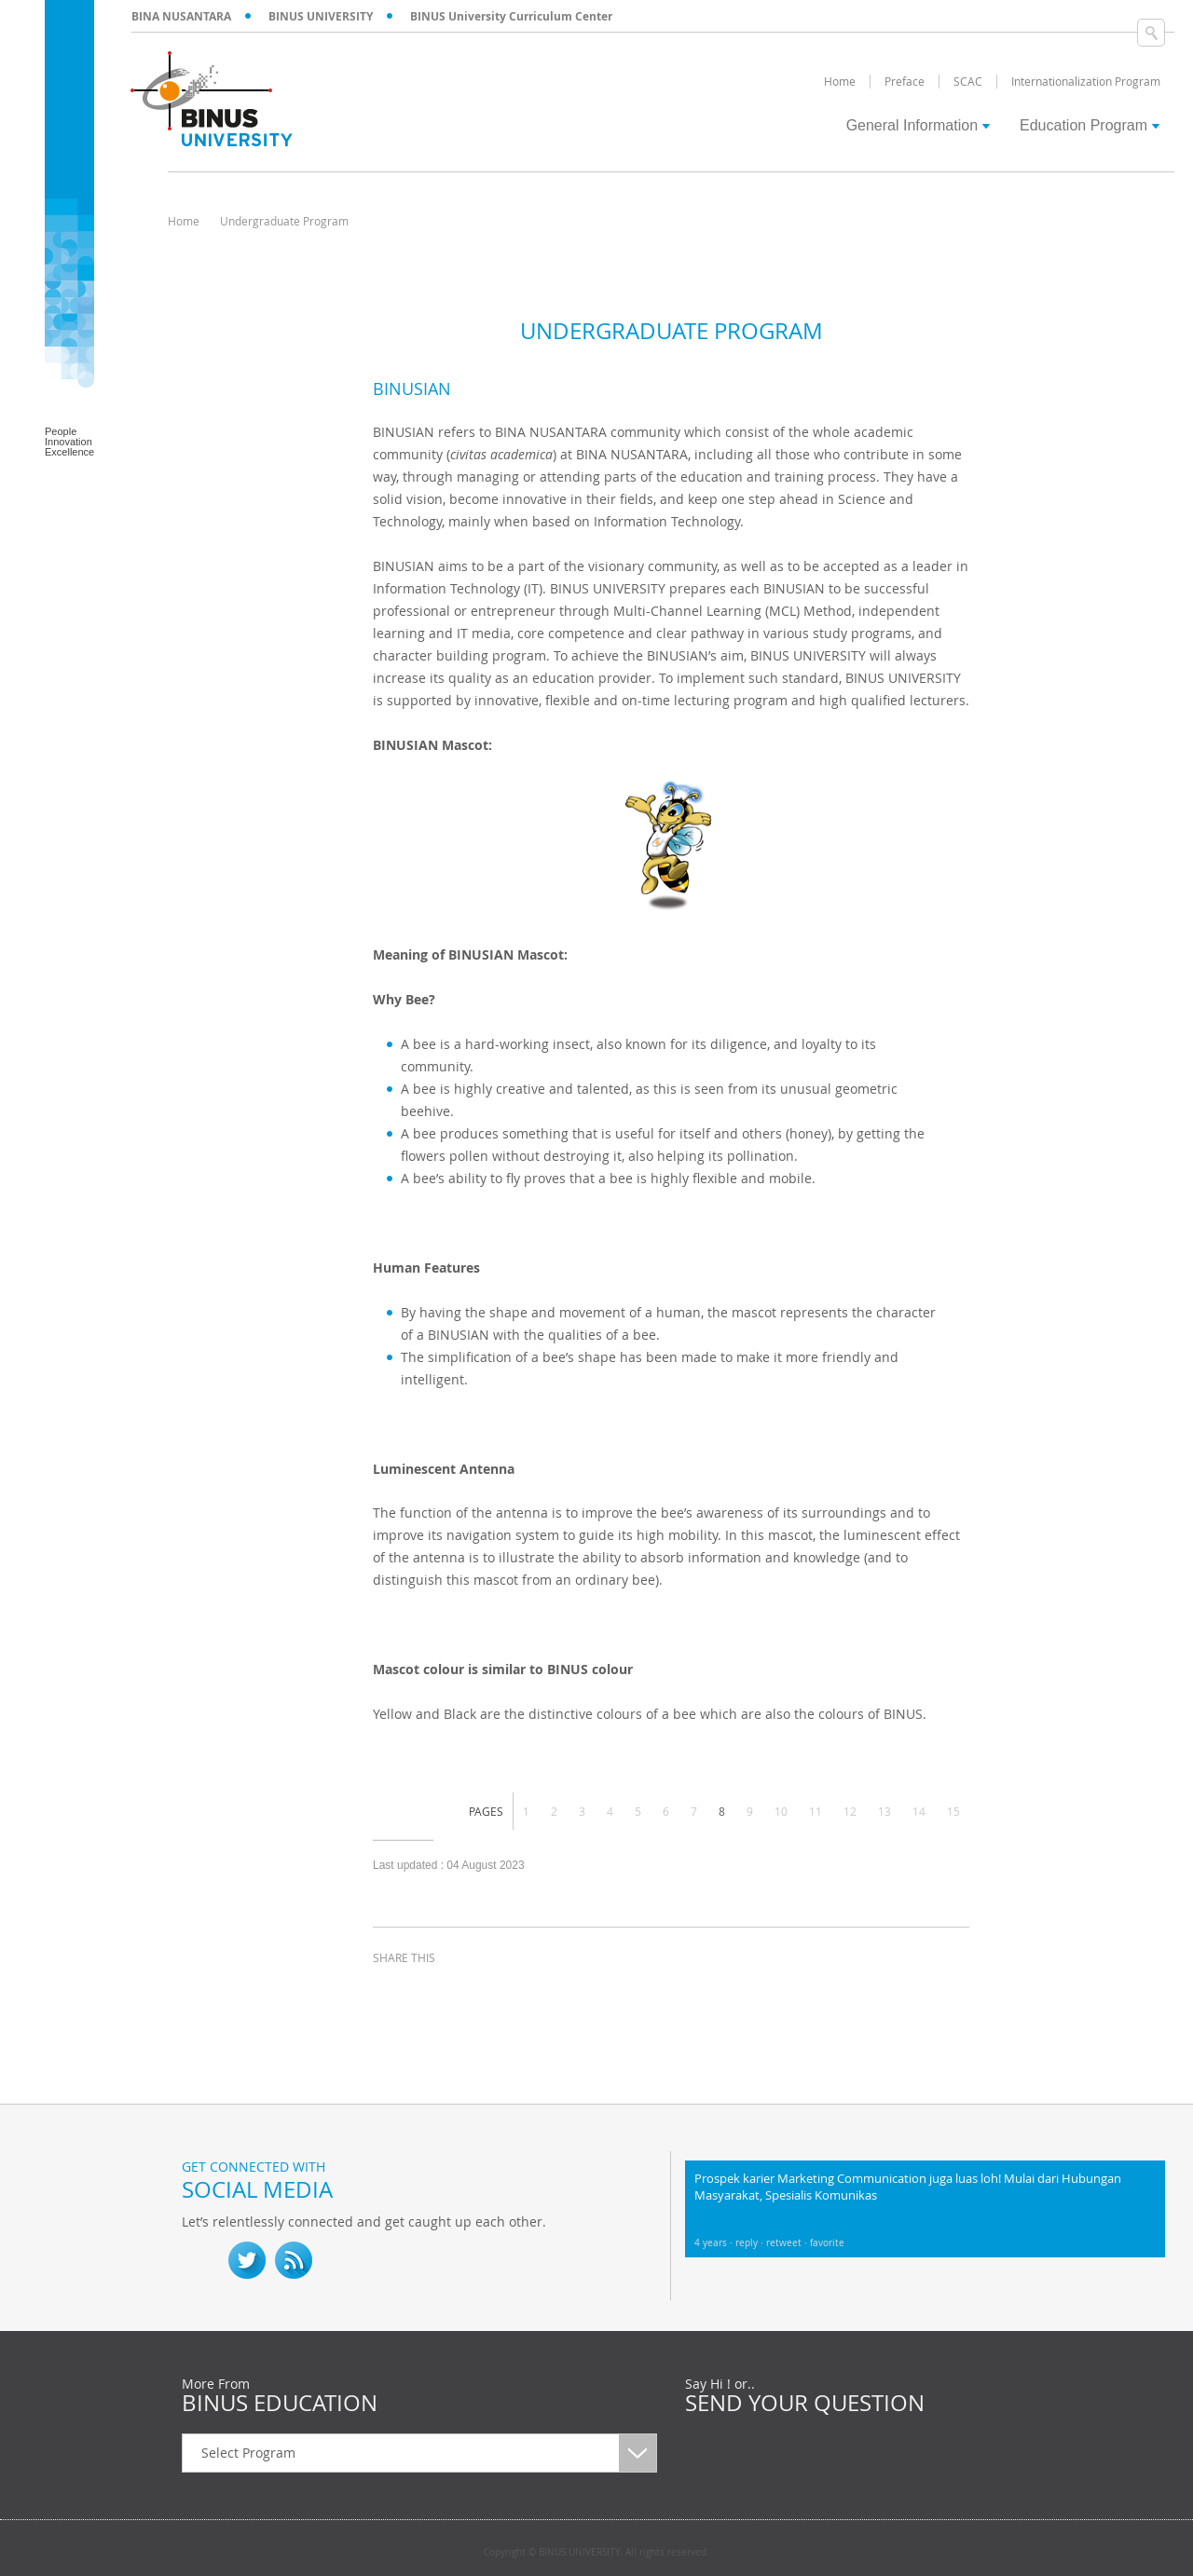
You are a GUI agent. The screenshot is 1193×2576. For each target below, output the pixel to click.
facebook (391, 1991)
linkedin (484, 1991)
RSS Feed (293, 2260)
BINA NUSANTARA (181, 16)
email (531, 1991)
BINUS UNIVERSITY (320, 16)
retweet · (788, 2243)
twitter (438, 1991)
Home (183, 220)
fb (200, 2260)
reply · (750, 2243)
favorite (827, 2243)
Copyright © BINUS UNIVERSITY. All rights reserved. (596, 2552)
